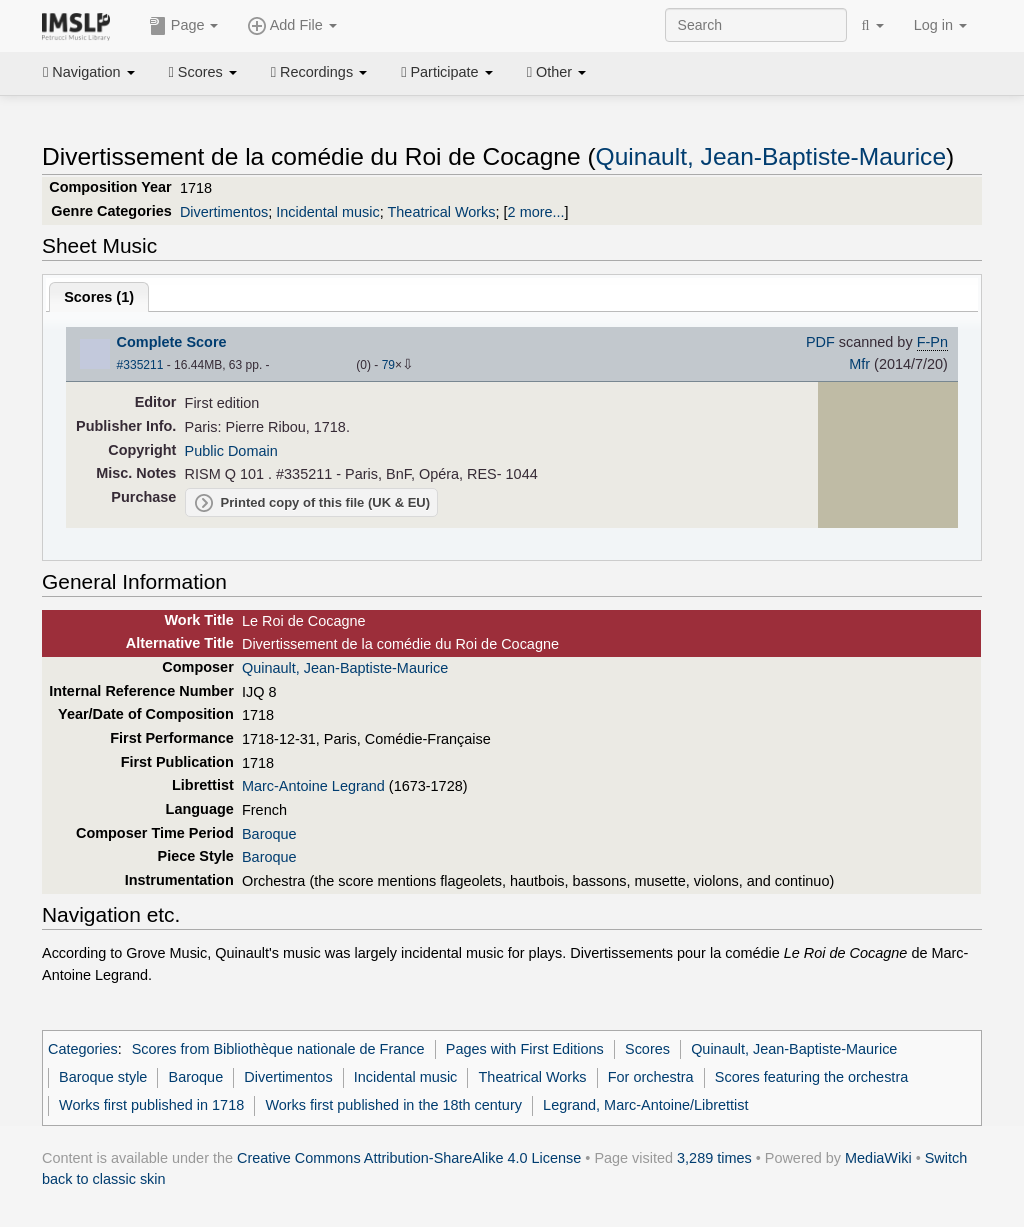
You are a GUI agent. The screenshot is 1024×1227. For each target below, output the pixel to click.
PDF (820, 342)
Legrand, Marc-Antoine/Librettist (645, 1105)
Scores (203, 72)
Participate (447, 72)
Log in (940, 25)
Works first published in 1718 (151, 1105)
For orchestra (651, 1077)
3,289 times (714, 1158)
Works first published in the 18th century (393, 1105)
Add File (292, 26)
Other (556, 72)
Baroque (269, 834)
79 (388, 365)
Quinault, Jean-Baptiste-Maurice (771, 156)
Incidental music (328, 212)
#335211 (140, 365)
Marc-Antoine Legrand (313, 786)
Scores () (99, 297)
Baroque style (103, 1077)
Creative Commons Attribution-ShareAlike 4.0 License (409, 1158)
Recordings (319, 72)
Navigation (89, 72)
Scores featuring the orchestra (811, 1077)
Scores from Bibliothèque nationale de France (278, 1049)
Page (184, 26)
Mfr (859, 364)
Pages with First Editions (525, 1049)
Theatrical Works (442, 212)
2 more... (536, 212)
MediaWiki (878, 1158)
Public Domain (231, 451)
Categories (83, 1049)
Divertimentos (224, 212)
